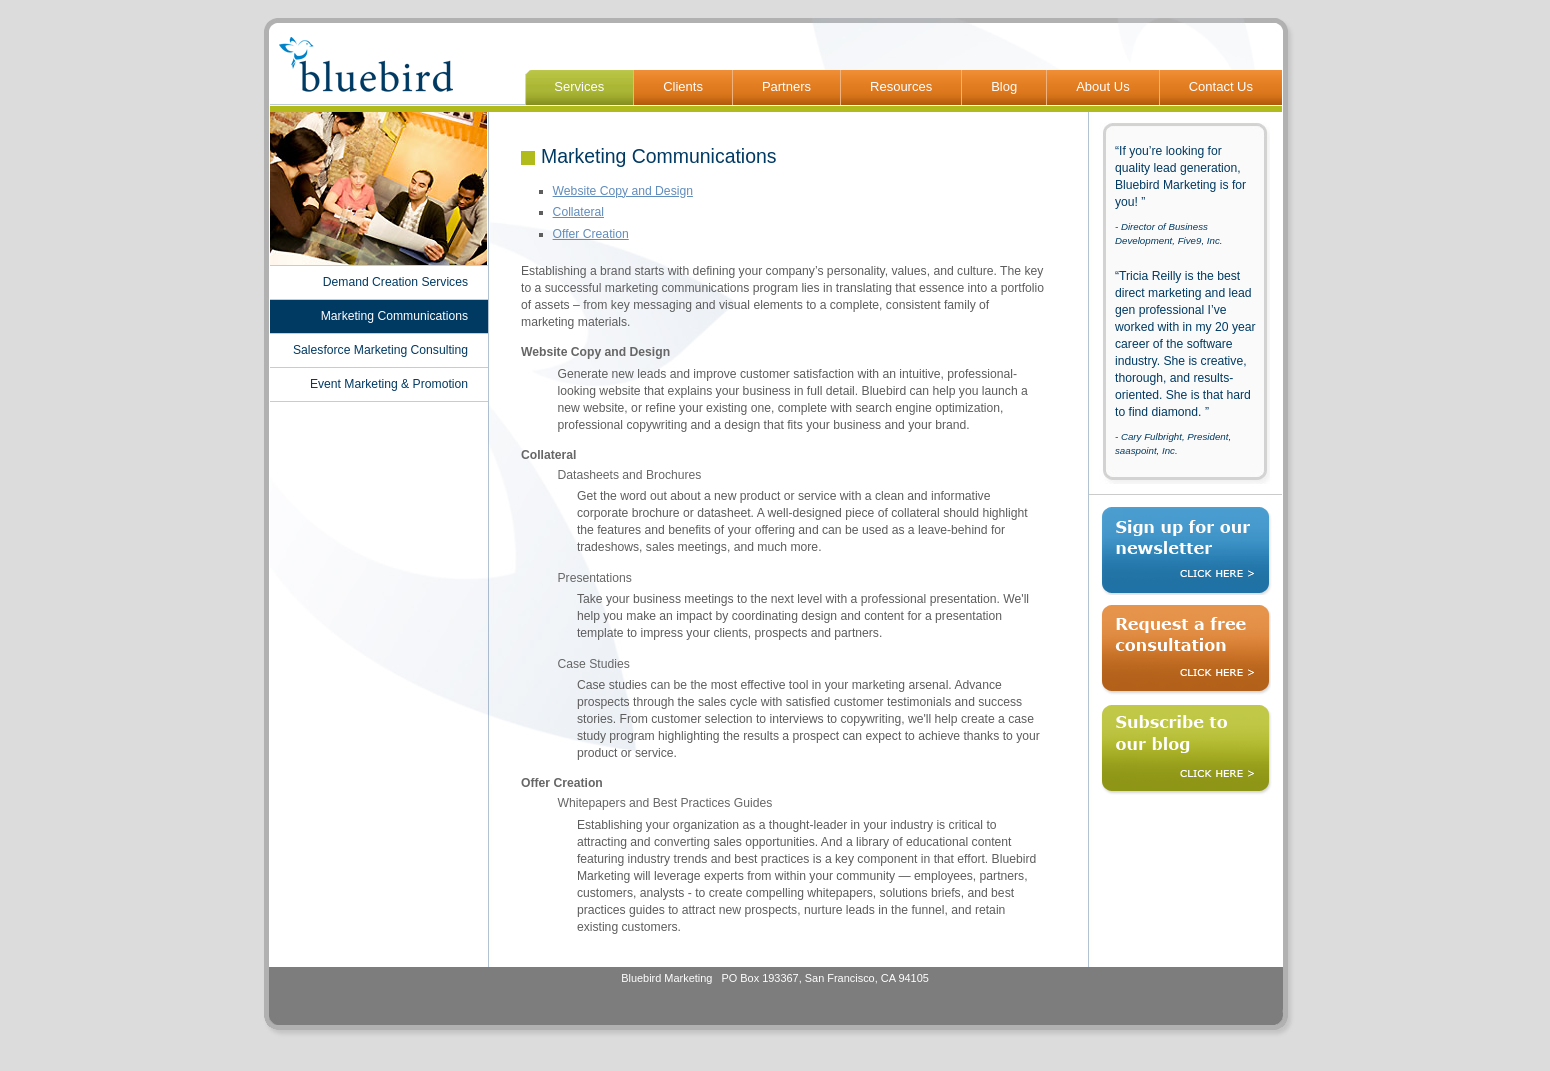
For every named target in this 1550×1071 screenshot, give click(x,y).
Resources (901, 86)
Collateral (578, 212)
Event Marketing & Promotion (389, 384)
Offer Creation (591, 234)
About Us (1102, 86)
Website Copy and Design (623, 191)
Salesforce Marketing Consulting (380, 350)
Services (579, 86)
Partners (786, 86)
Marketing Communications (394, 316)
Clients (683, 86)
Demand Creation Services (395, 282)
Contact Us (1221, 86)
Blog (1004, 86)
